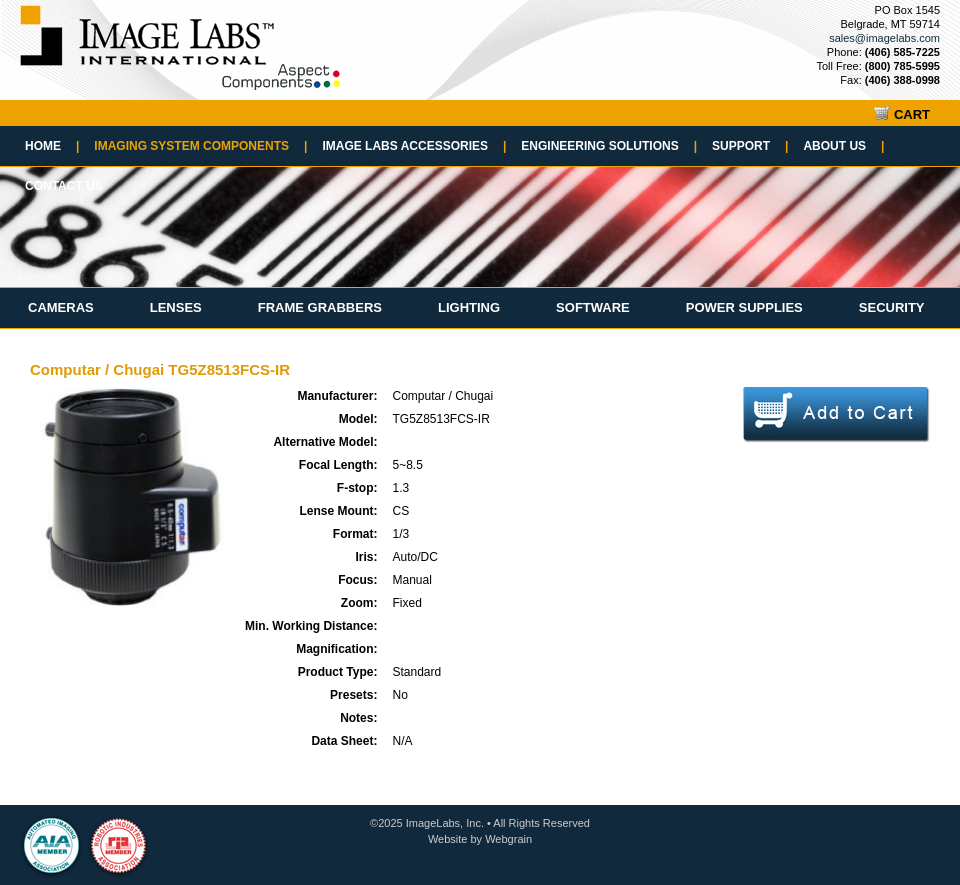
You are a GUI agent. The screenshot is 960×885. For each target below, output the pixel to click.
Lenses (176, 307)
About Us (843, 146)
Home (52, 146)
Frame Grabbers (320, 307)
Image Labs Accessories (414, 146)
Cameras (61, 307)
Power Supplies (744, 307)
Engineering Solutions (609, 146)
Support (750, 146)
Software (593, 307)
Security (892, 307)
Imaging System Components (200, 146)
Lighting (469, 307)
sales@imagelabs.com (884, 38)
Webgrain (508, 839)
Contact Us (64, 186)
